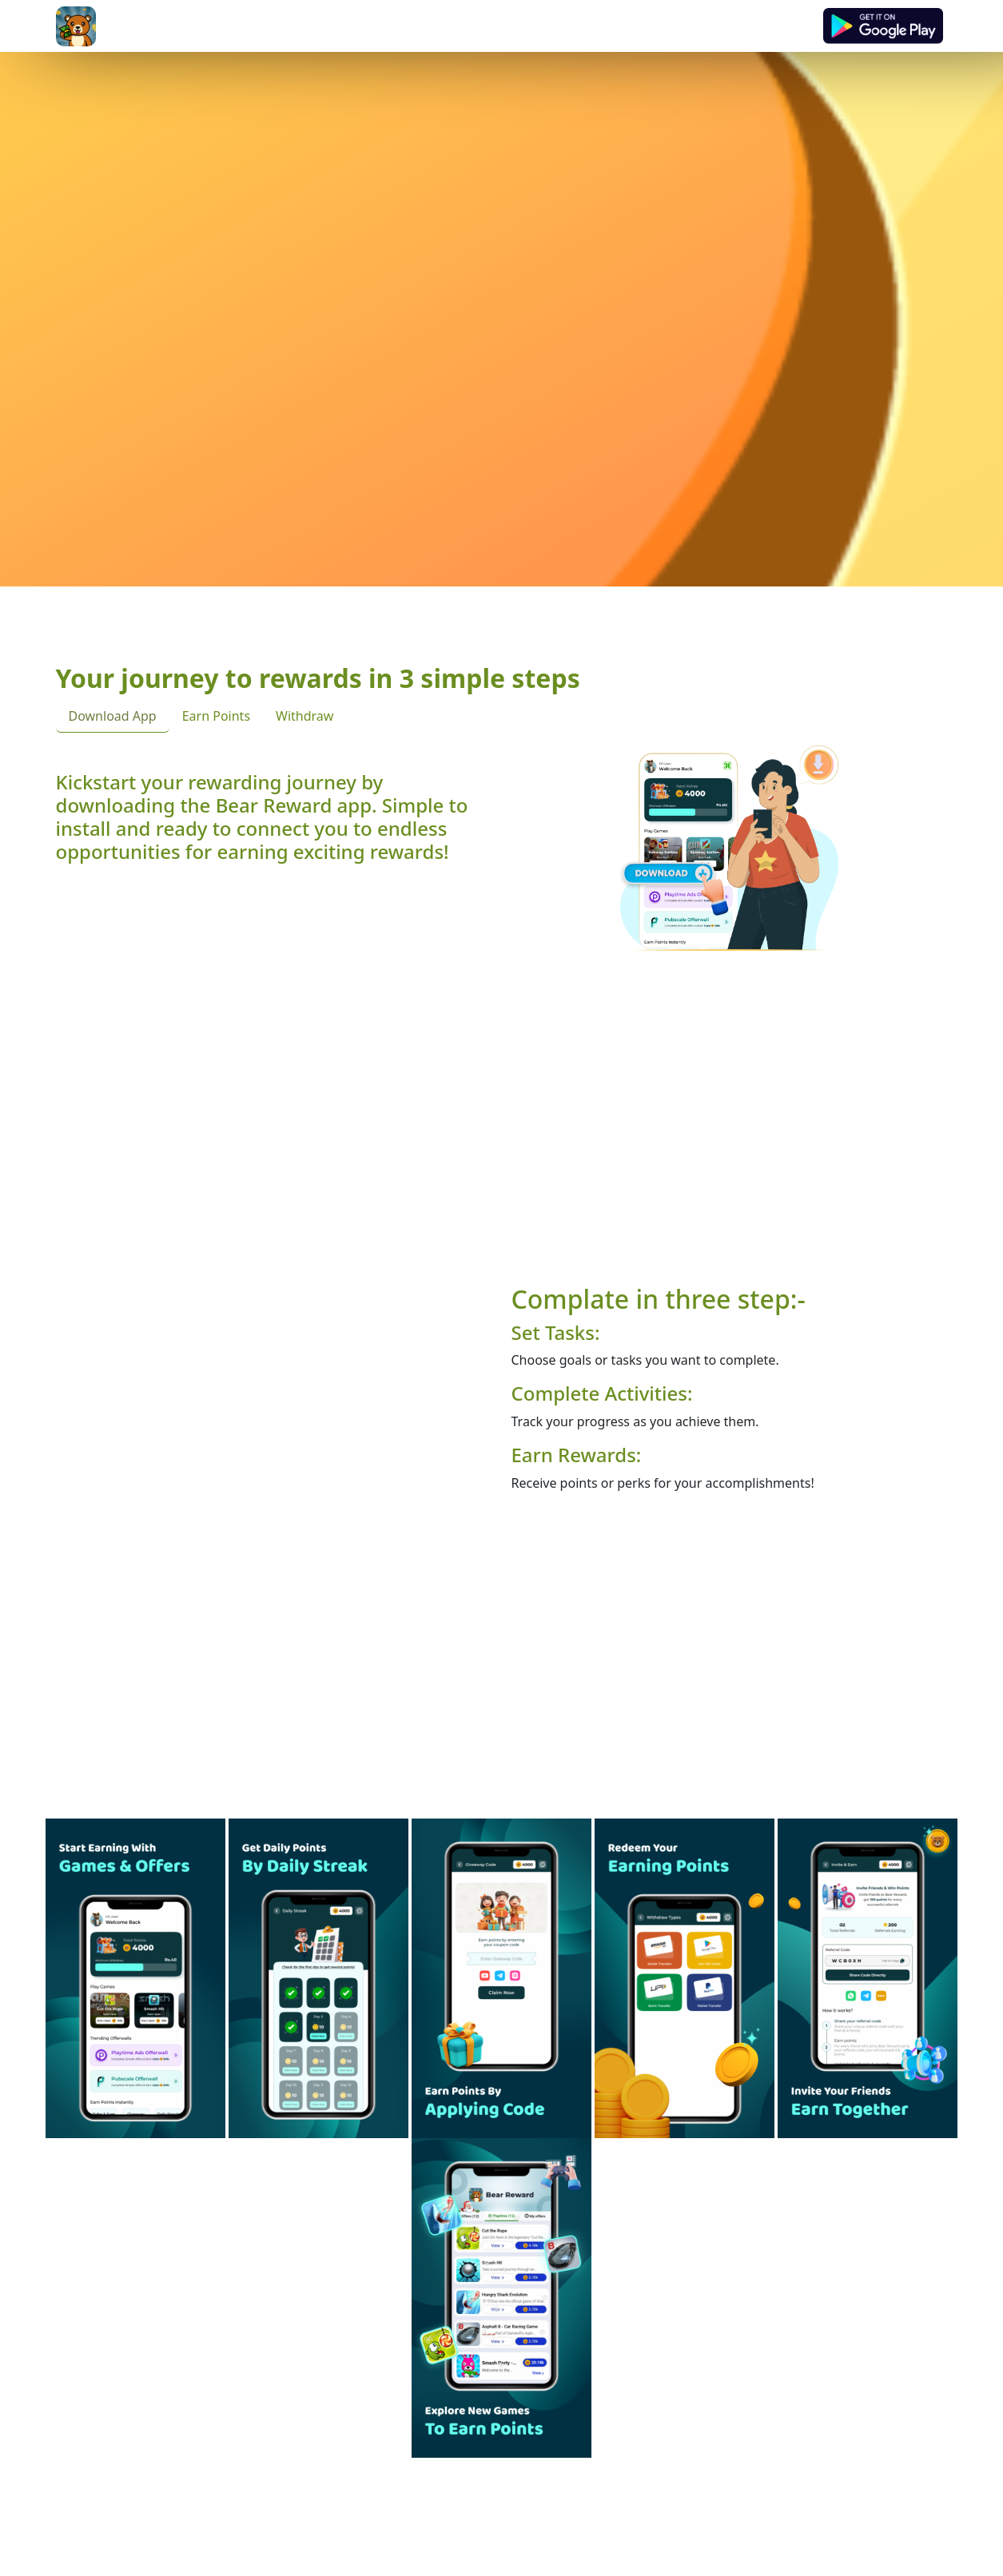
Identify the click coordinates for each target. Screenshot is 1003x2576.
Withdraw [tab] (304, 716)
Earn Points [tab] (216, 716)
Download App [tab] (113, 716)
